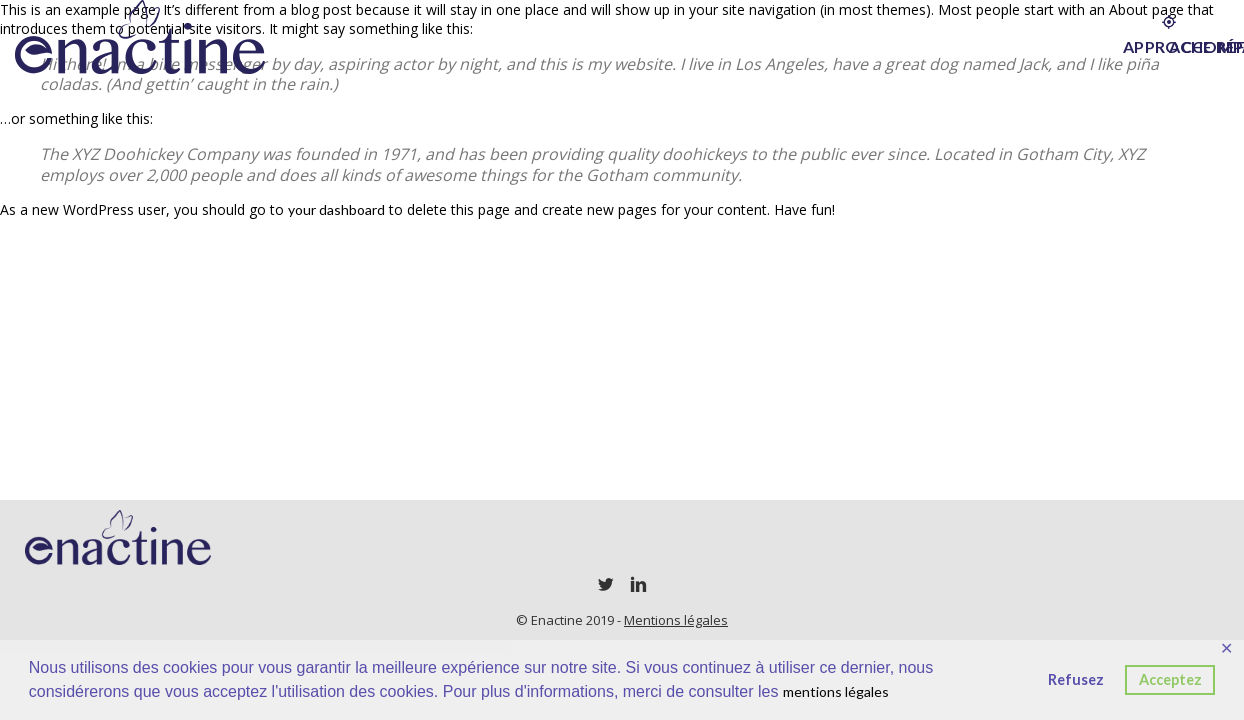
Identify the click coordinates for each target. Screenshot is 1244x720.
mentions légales (836, 691)
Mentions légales (676, 620)
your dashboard (336, 209)
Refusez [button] (1076, 679)
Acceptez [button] (1170, 679)
